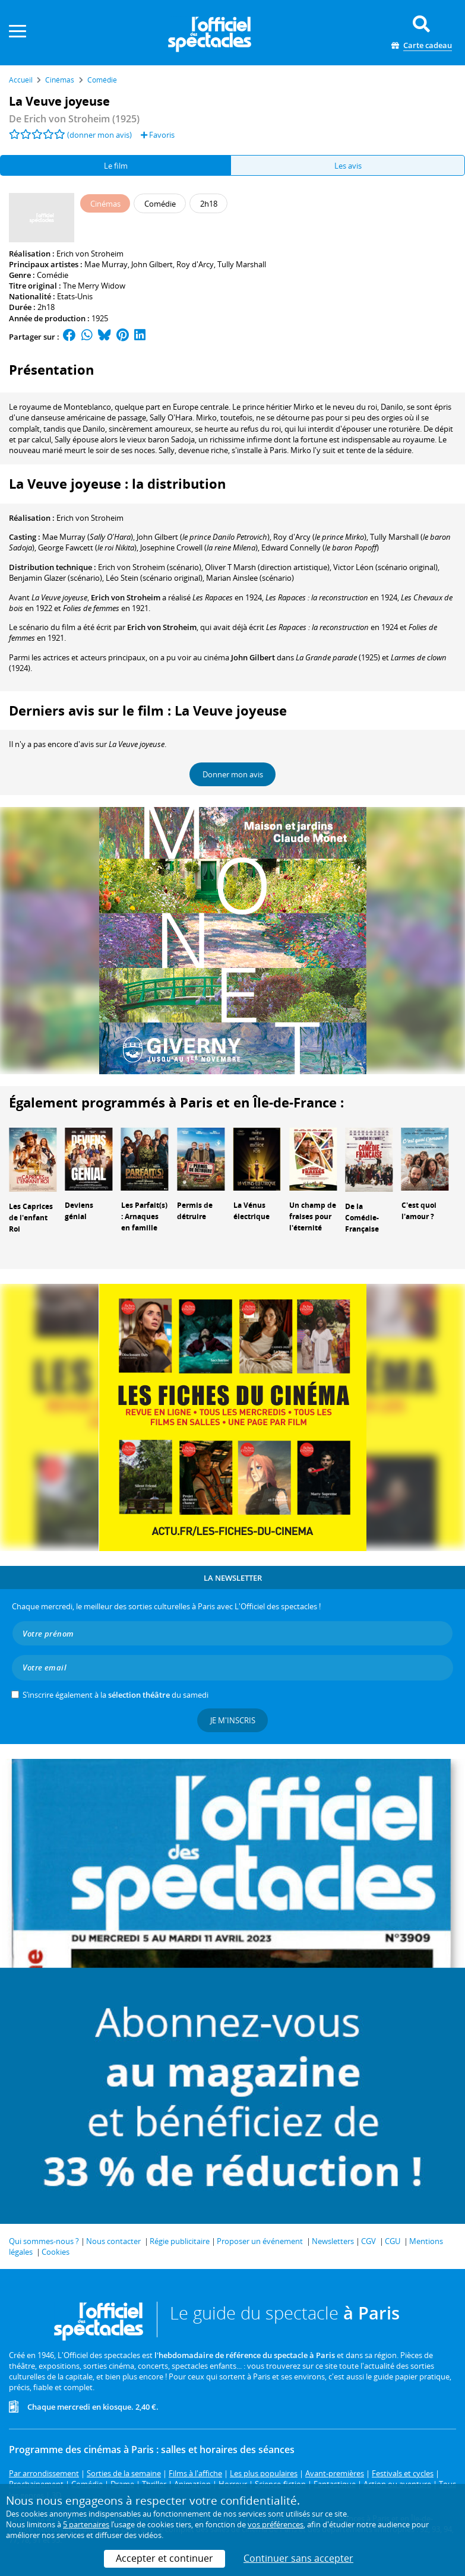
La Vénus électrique (251, 1210)
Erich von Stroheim (90, 253)
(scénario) (149, 567)
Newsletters (333, 2241)
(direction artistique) (267, 567)
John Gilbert (152, 264)
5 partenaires (86, 2524)
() (203, 536)
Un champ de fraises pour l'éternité (312, 1216)
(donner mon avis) (99, 134)
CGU (392, 2241)
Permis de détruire (195, 1210)
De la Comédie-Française (362, 1217)
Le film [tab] (116, 165)
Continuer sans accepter (298, 2558)
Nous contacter (113, 2241)
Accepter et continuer (164, 2558)
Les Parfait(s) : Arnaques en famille (144, 1216)
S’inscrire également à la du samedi (115, 1694)
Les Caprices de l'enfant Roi (31, 1217)
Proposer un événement (260, 2241)
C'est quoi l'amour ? (418, 1210)
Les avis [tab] (348, 165)
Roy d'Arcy (195, 264)
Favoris (158, 134)
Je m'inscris (232, 1720)
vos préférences (275, 2524)
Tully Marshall (241, 264)
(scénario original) (385, 567)
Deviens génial (79, 1210)
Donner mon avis (233, 774)
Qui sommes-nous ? (44, 2241)
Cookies (55, 2251)
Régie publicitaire (180, 2241)
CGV (368, 2241)
